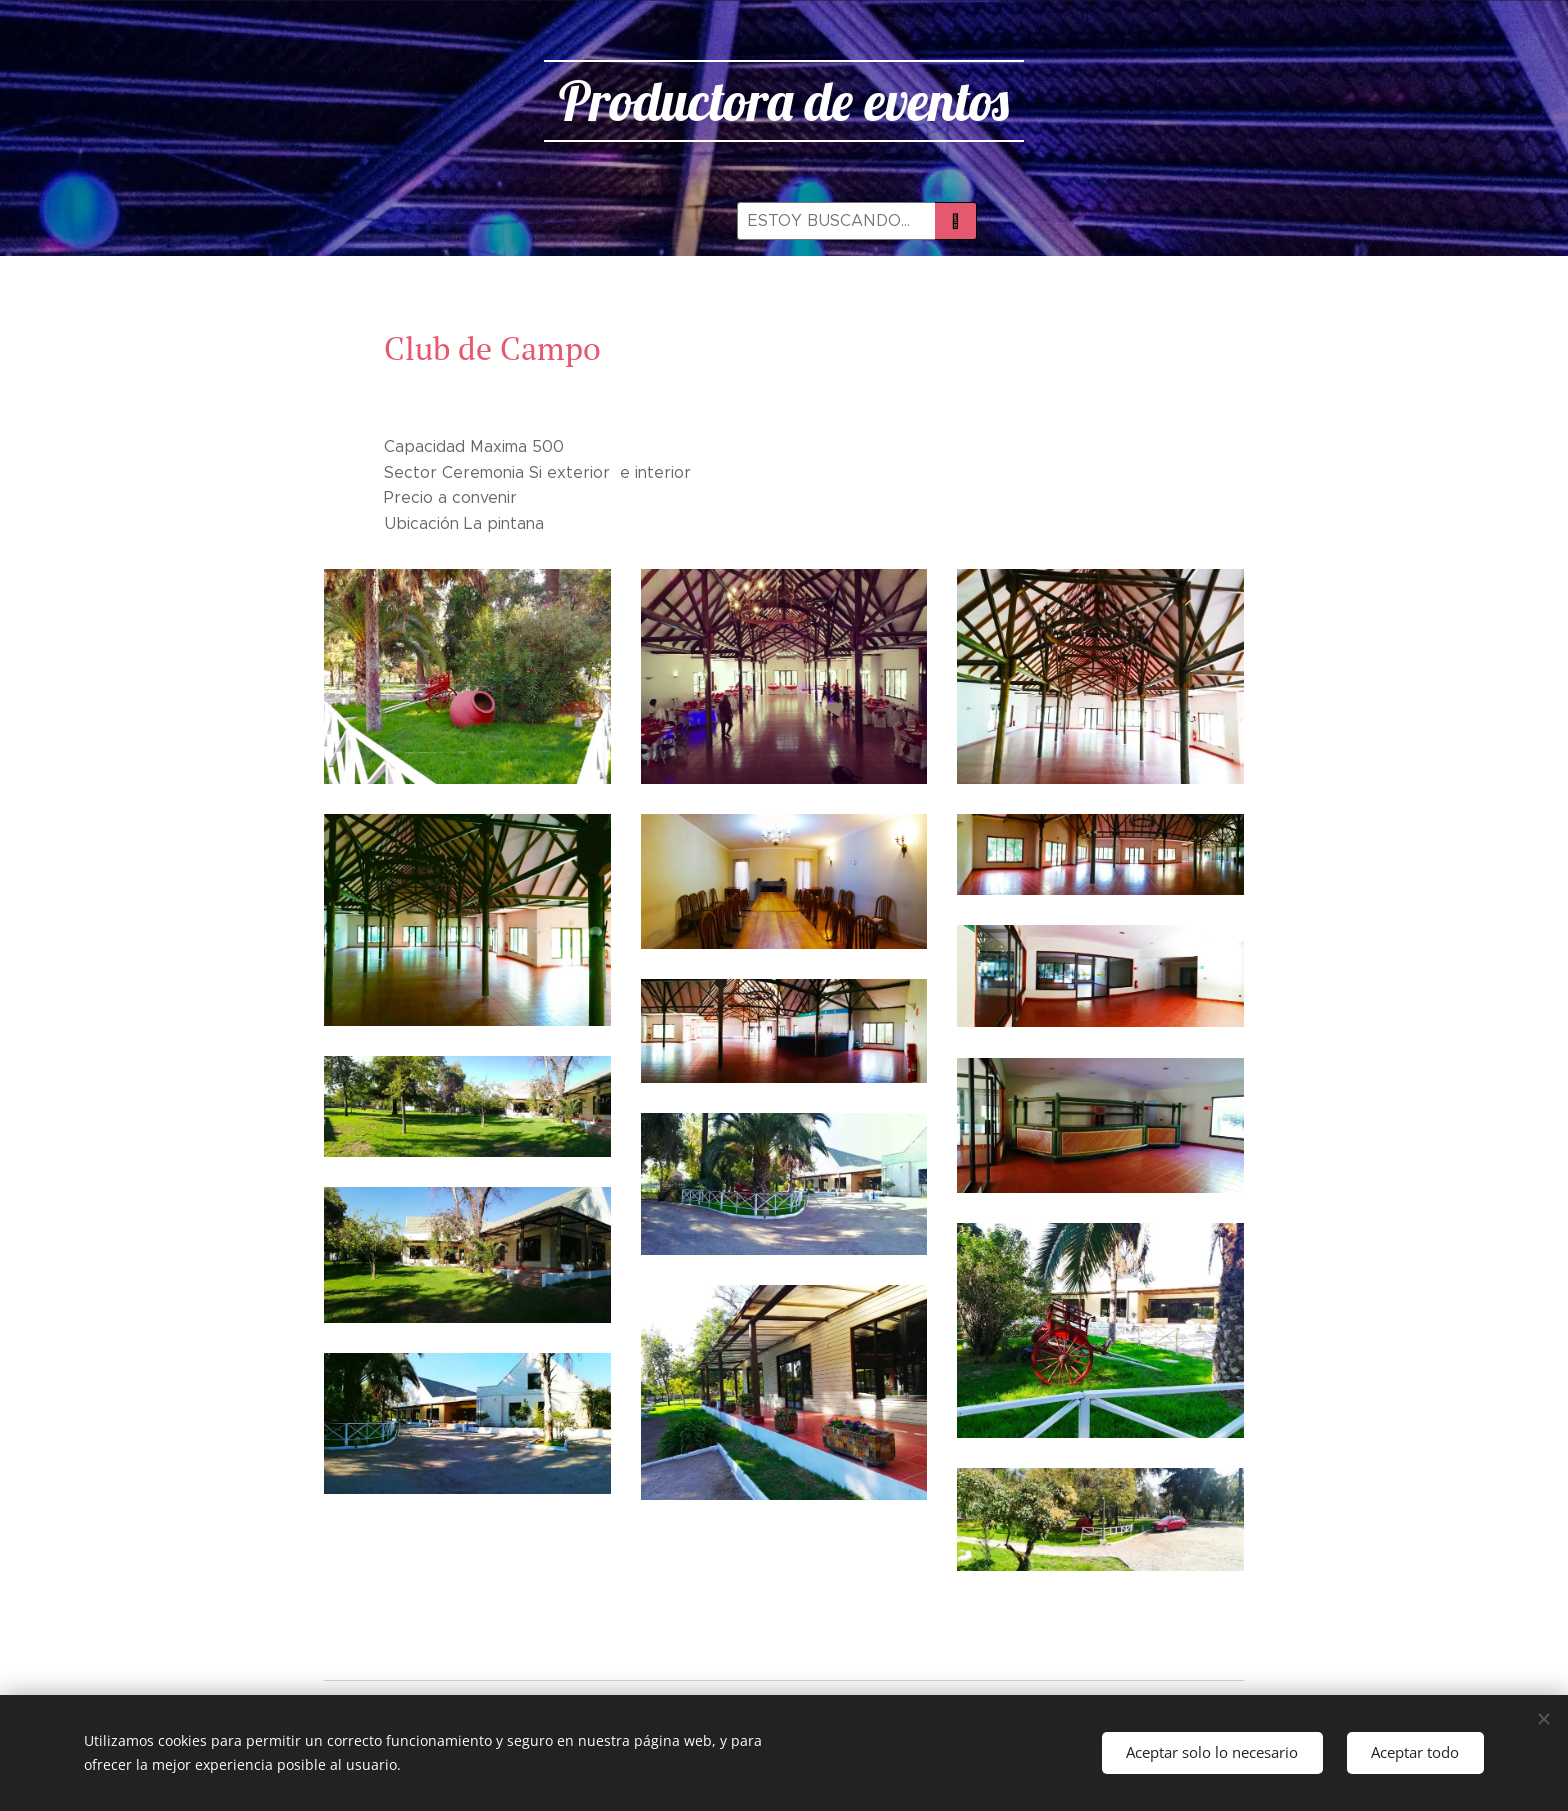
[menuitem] (549, 221)
